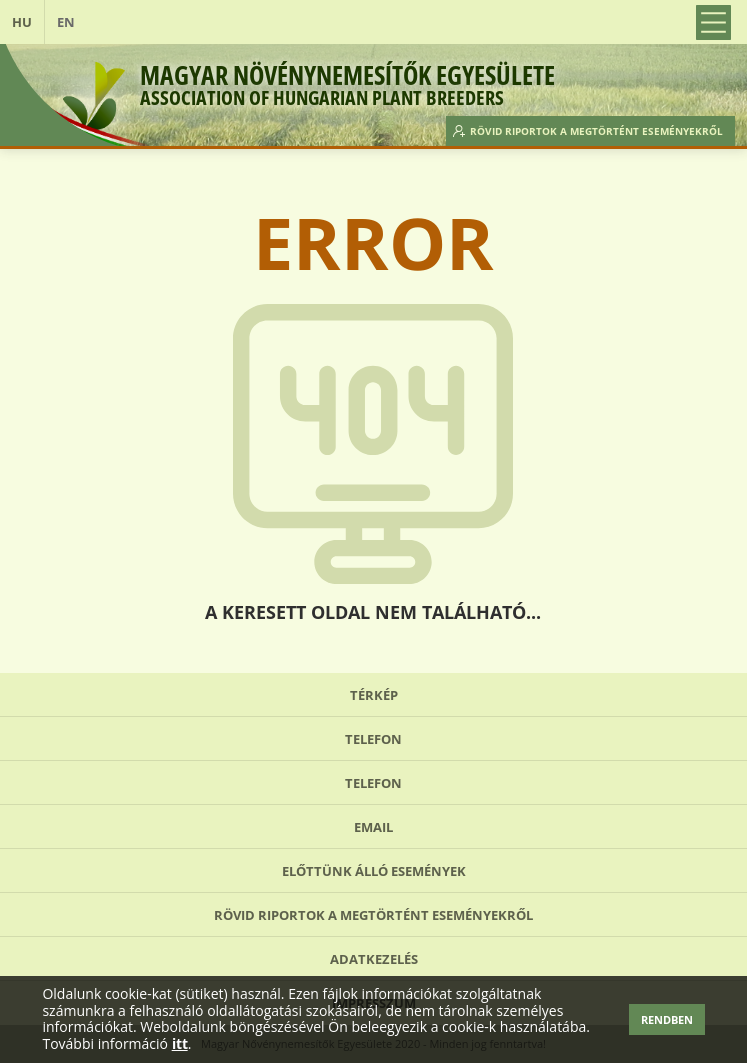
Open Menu (713, 22)
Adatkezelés (374, 959)
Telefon (373, 739)
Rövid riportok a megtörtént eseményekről (596, 131)
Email (373, 827)
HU (22, 22)
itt (180, 1044)
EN (66, 22)
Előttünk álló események (374, 871)
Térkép (374, 695)
